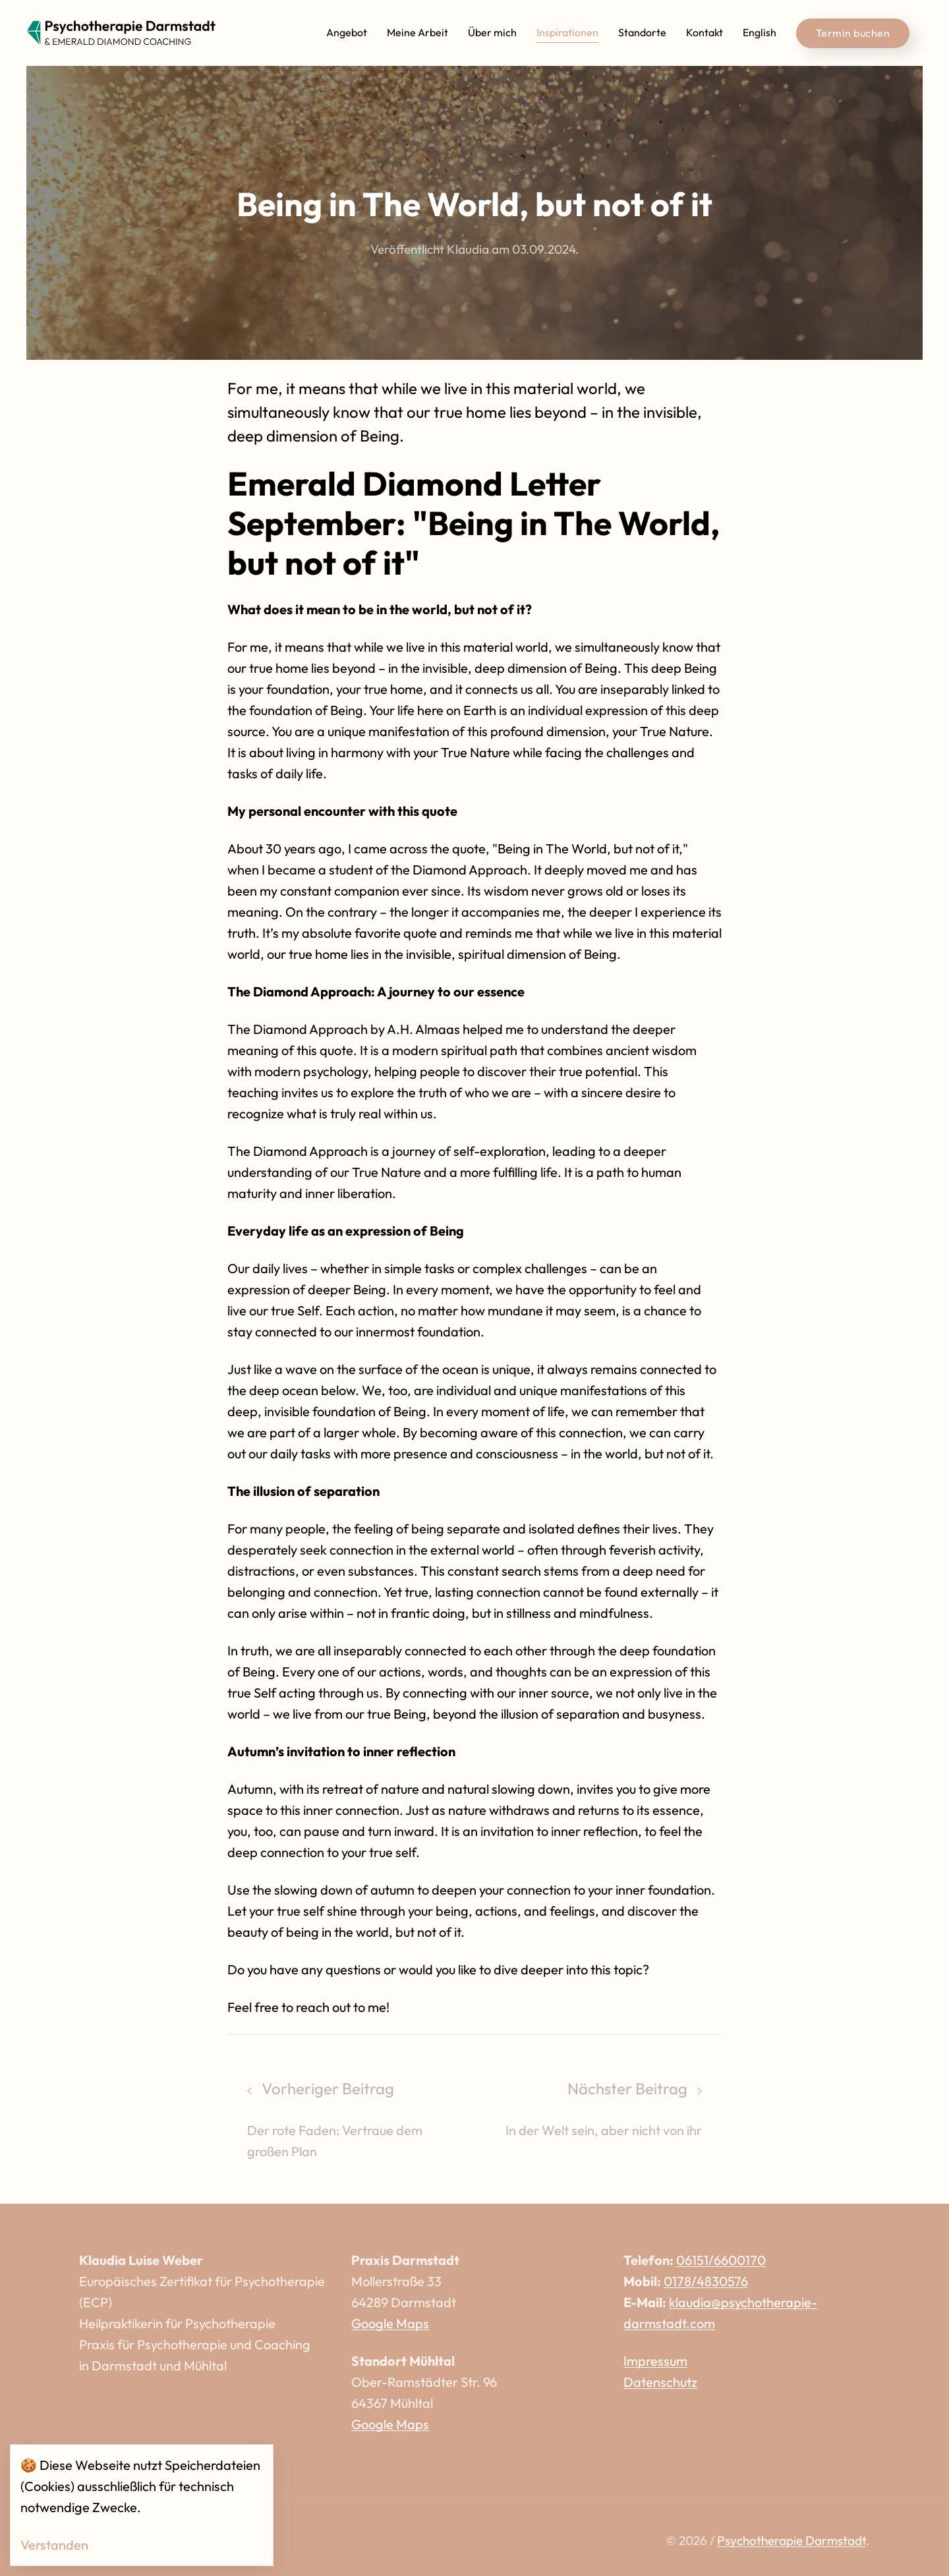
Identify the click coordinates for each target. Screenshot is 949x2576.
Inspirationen (567, 32)
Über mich (492, 32)
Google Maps (390, 2323)
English (759, 32)
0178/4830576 (706, 2281)
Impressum (655, 2361)
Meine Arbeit (417, 32)
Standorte (642, 32)
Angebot (346, 32)
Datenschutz (660, 2382)
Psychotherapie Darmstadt (791, 2540)
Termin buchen (853, 33)
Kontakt (704, 32)
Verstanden (54, 2544)
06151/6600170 (721, 2260)
